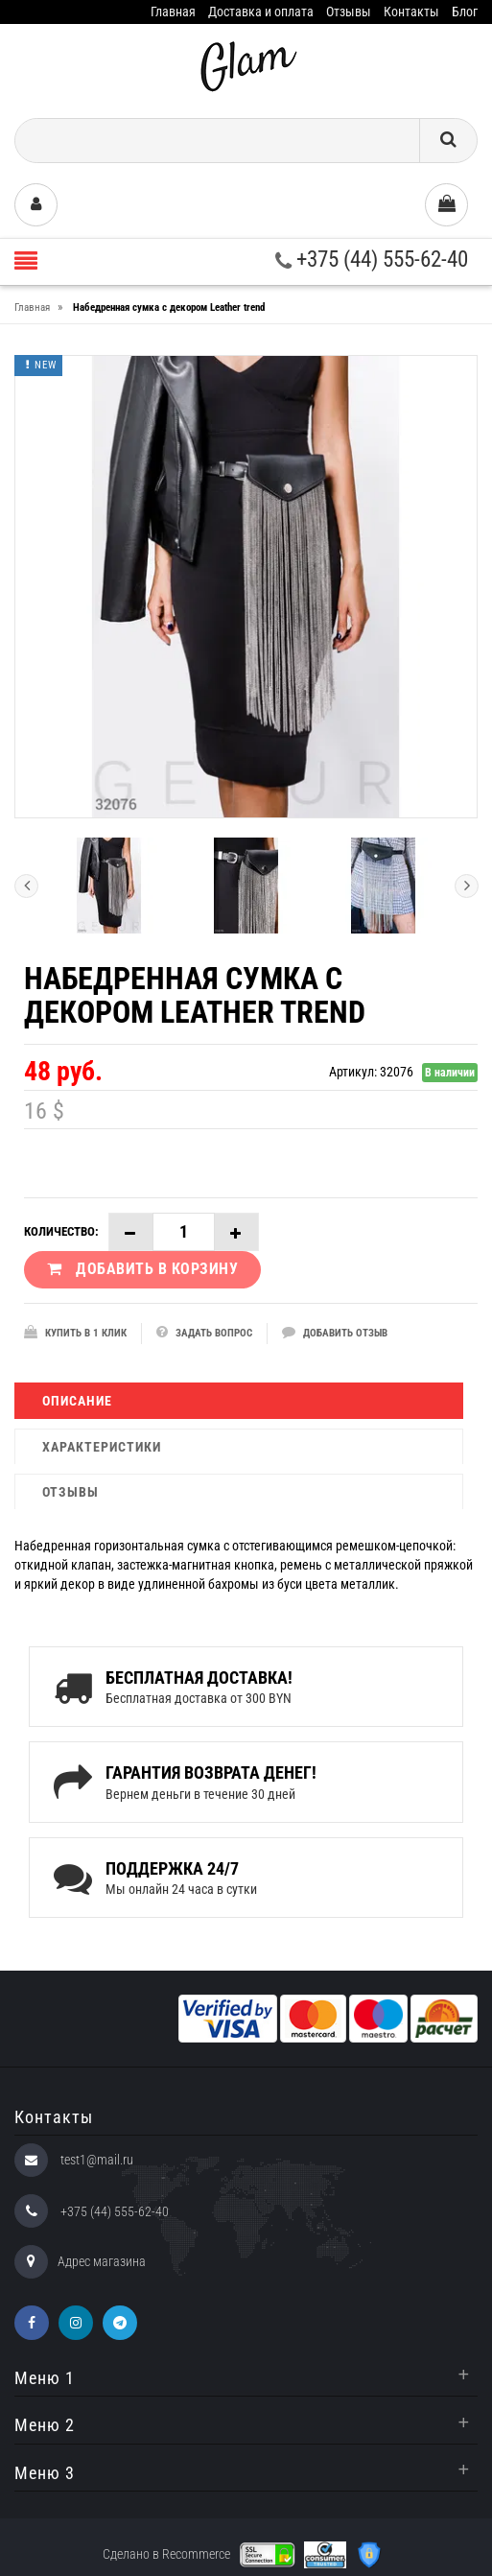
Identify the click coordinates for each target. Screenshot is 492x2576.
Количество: (61, 1231)
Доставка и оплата (261, 11)
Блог (465, 11)
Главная (173, 11)
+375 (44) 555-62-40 (371, 259)
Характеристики (101, 1446)
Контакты (411, 11)
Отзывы (348, 11)
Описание (77, 1400)
